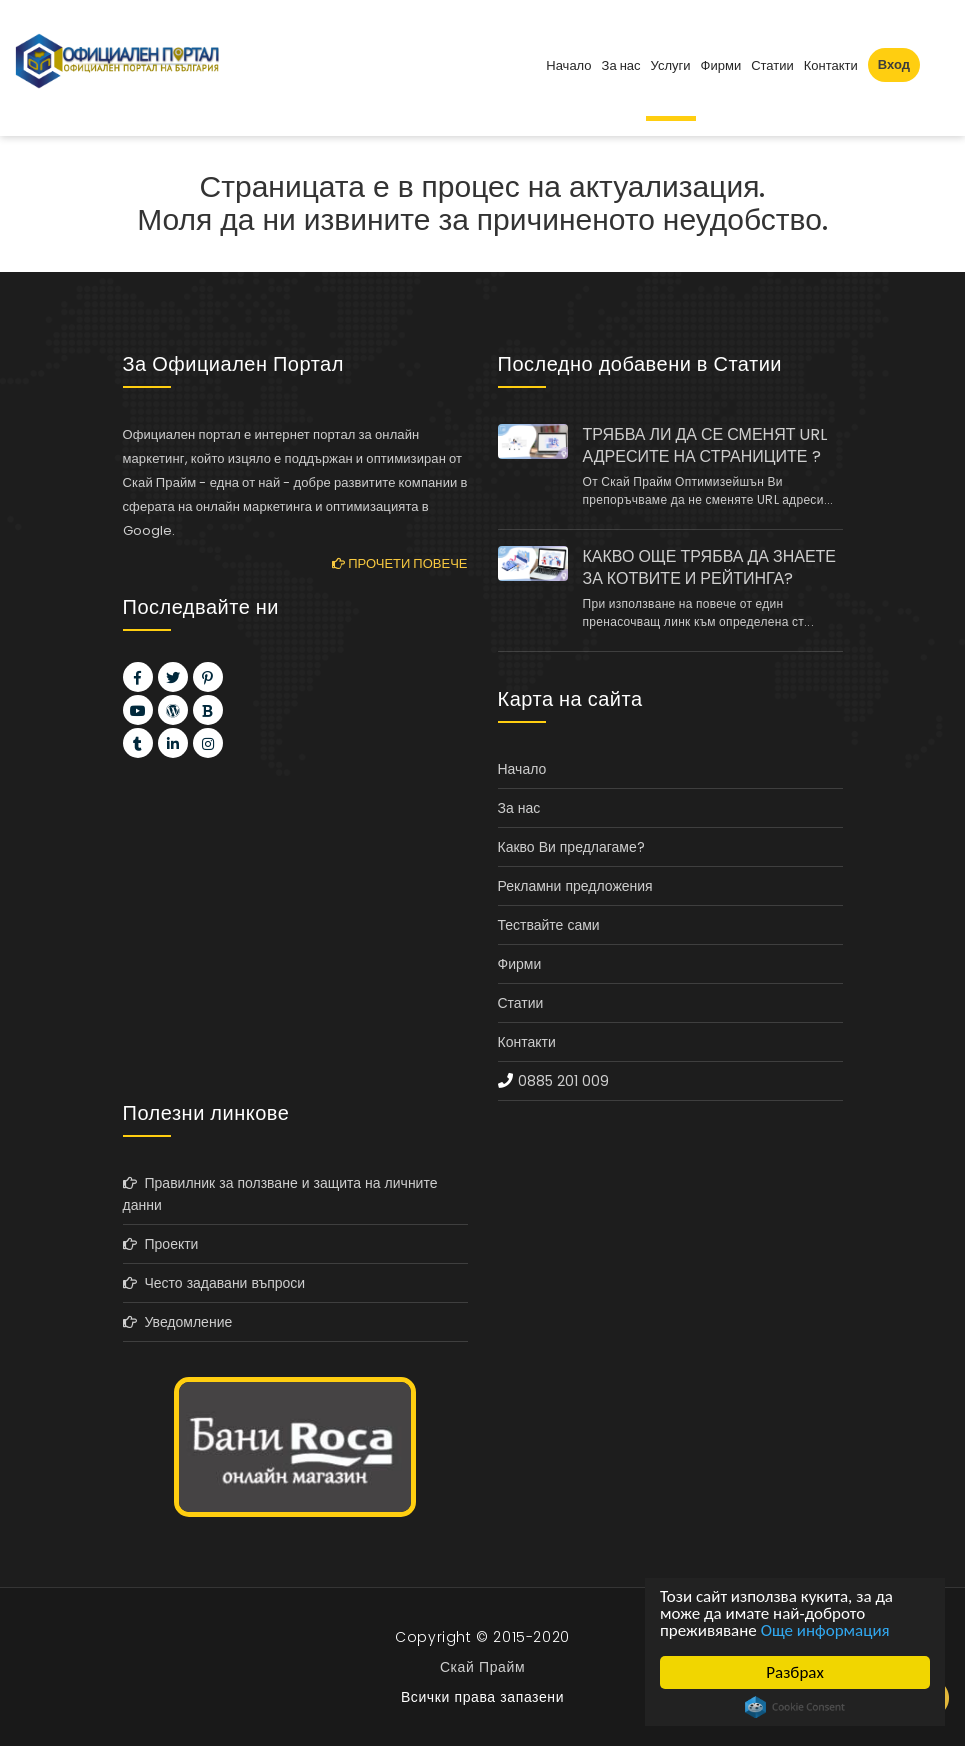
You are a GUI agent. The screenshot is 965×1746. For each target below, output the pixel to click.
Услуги (671, 65)
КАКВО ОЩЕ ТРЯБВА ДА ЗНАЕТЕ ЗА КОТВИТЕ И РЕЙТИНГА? (710, 568)
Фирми (721, 65)
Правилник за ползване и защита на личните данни (280, 1194)
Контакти (831, 65)
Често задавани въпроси (214, 1283)
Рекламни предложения (575, 886)
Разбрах (795, 1672)
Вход (894, 64)
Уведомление (178, 1322)
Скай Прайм (482, 1667)
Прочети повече (399, 563)
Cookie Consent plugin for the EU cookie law (795, 1707)
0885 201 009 (563, 1081)
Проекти (161, 1244)
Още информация (825, 1630)
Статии (772, 65)
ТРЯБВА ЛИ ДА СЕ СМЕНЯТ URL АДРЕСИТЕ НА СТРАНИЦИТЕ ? (705, 446)
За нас (621, 65)
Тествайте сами (549, 925)
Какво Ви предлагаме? (571, 847)
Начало (568, 65)
